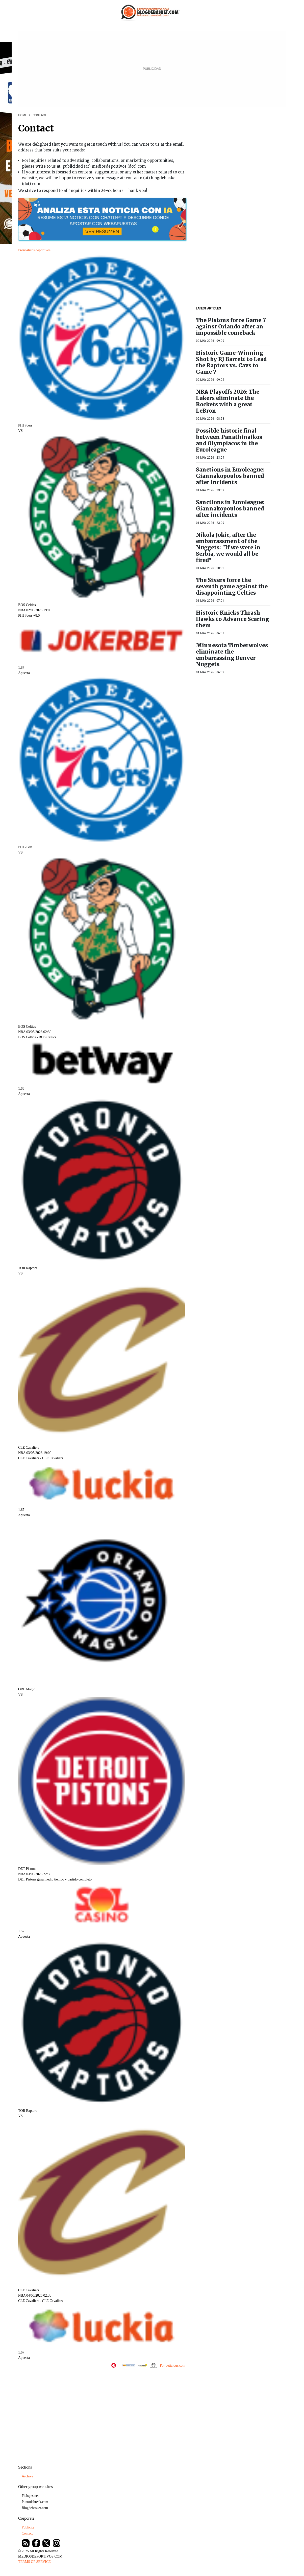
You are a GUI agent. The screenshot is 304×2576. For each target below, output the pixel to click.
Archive (27, 2476)
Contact (27, 2533)
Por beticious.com (172, 2365)
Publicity (28, 2527)
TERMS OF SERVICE (34, 2562)
